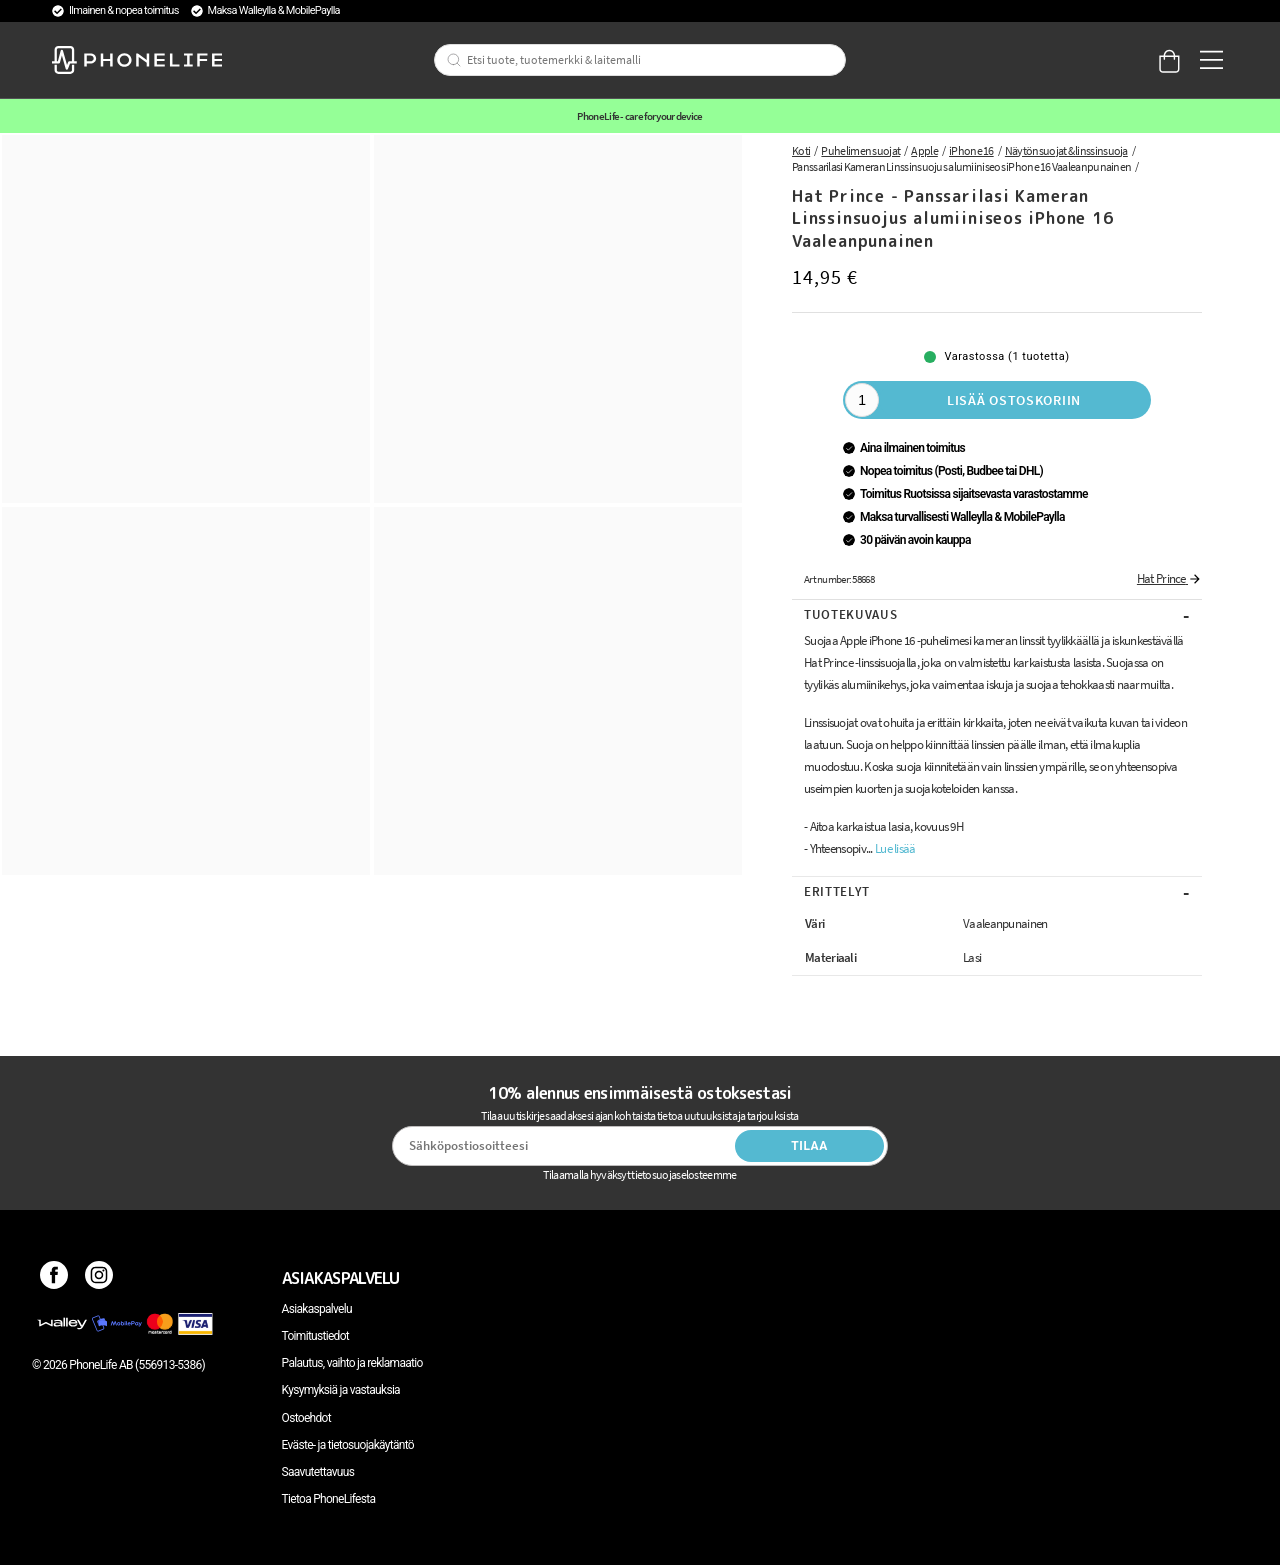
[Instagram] (99, 1278)
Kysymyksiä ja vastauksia (341, 1390)
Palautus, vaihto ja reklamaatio (352, 1363)
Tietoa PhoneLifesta (329, 1499)
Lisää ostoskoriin (1014, 400)
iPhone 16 (971, 150)
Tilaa (809, 1146)
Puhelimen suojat (860, 150)
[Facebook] (54, 1278)
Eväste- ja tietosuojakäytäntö (348, 1445)
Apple (924, 150)
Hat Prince (1169, 578)
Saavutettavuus (318, 1472)
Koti (801, 150)
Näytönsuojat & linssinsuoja (1066, 150)
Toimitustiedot (315, 1336)
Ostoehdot (306, 1418)
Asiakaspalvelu (317, 1309)
